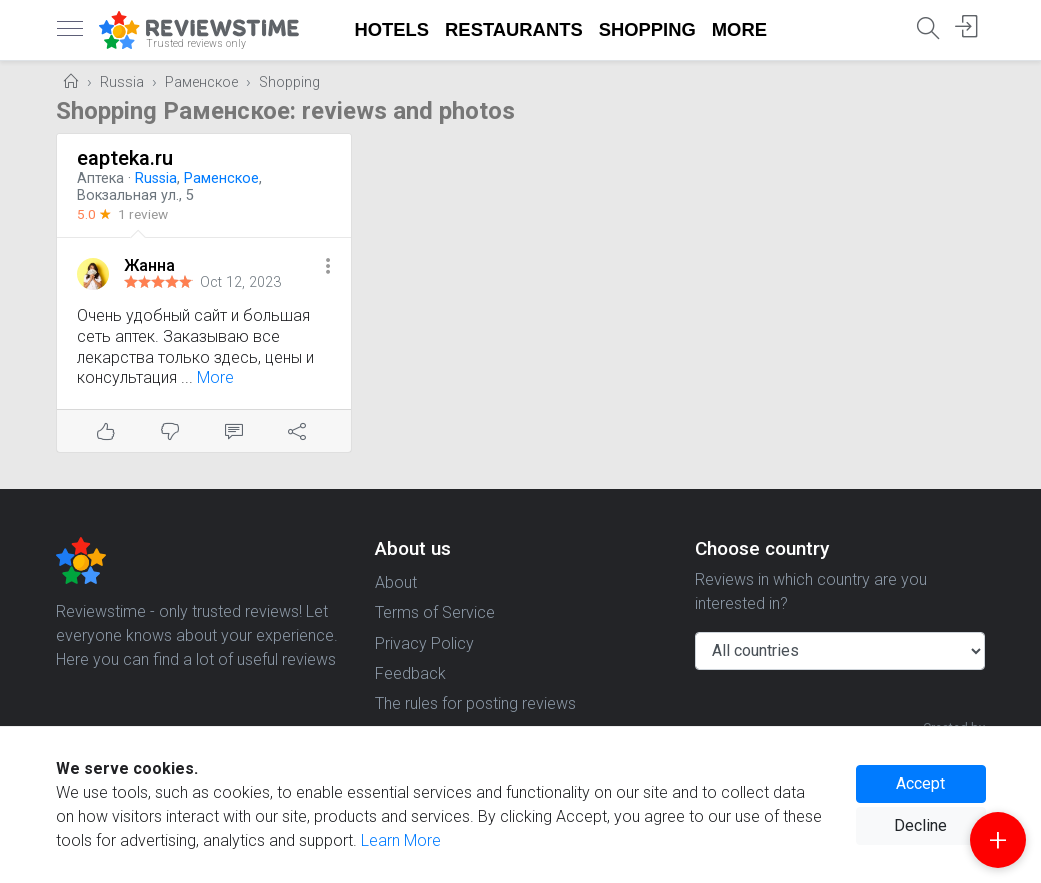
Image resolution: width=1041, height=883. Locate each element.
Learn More (401, 840)
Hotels (392, 29)
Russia (122, 82)
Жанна (149, 265)
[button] (328, 267)
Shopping (647, 29)
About (396, 582)
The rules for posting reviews (475, 703)
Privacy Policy (424, 643)
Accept (920, 783)
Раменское (201, 82)
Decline (920, 825)
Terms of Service (435, 612)
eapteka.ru (125, 158)
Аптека (100, 178)
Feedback (410, 673)
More (739, 29)
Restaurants (514, 29)
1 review (143, 214)
